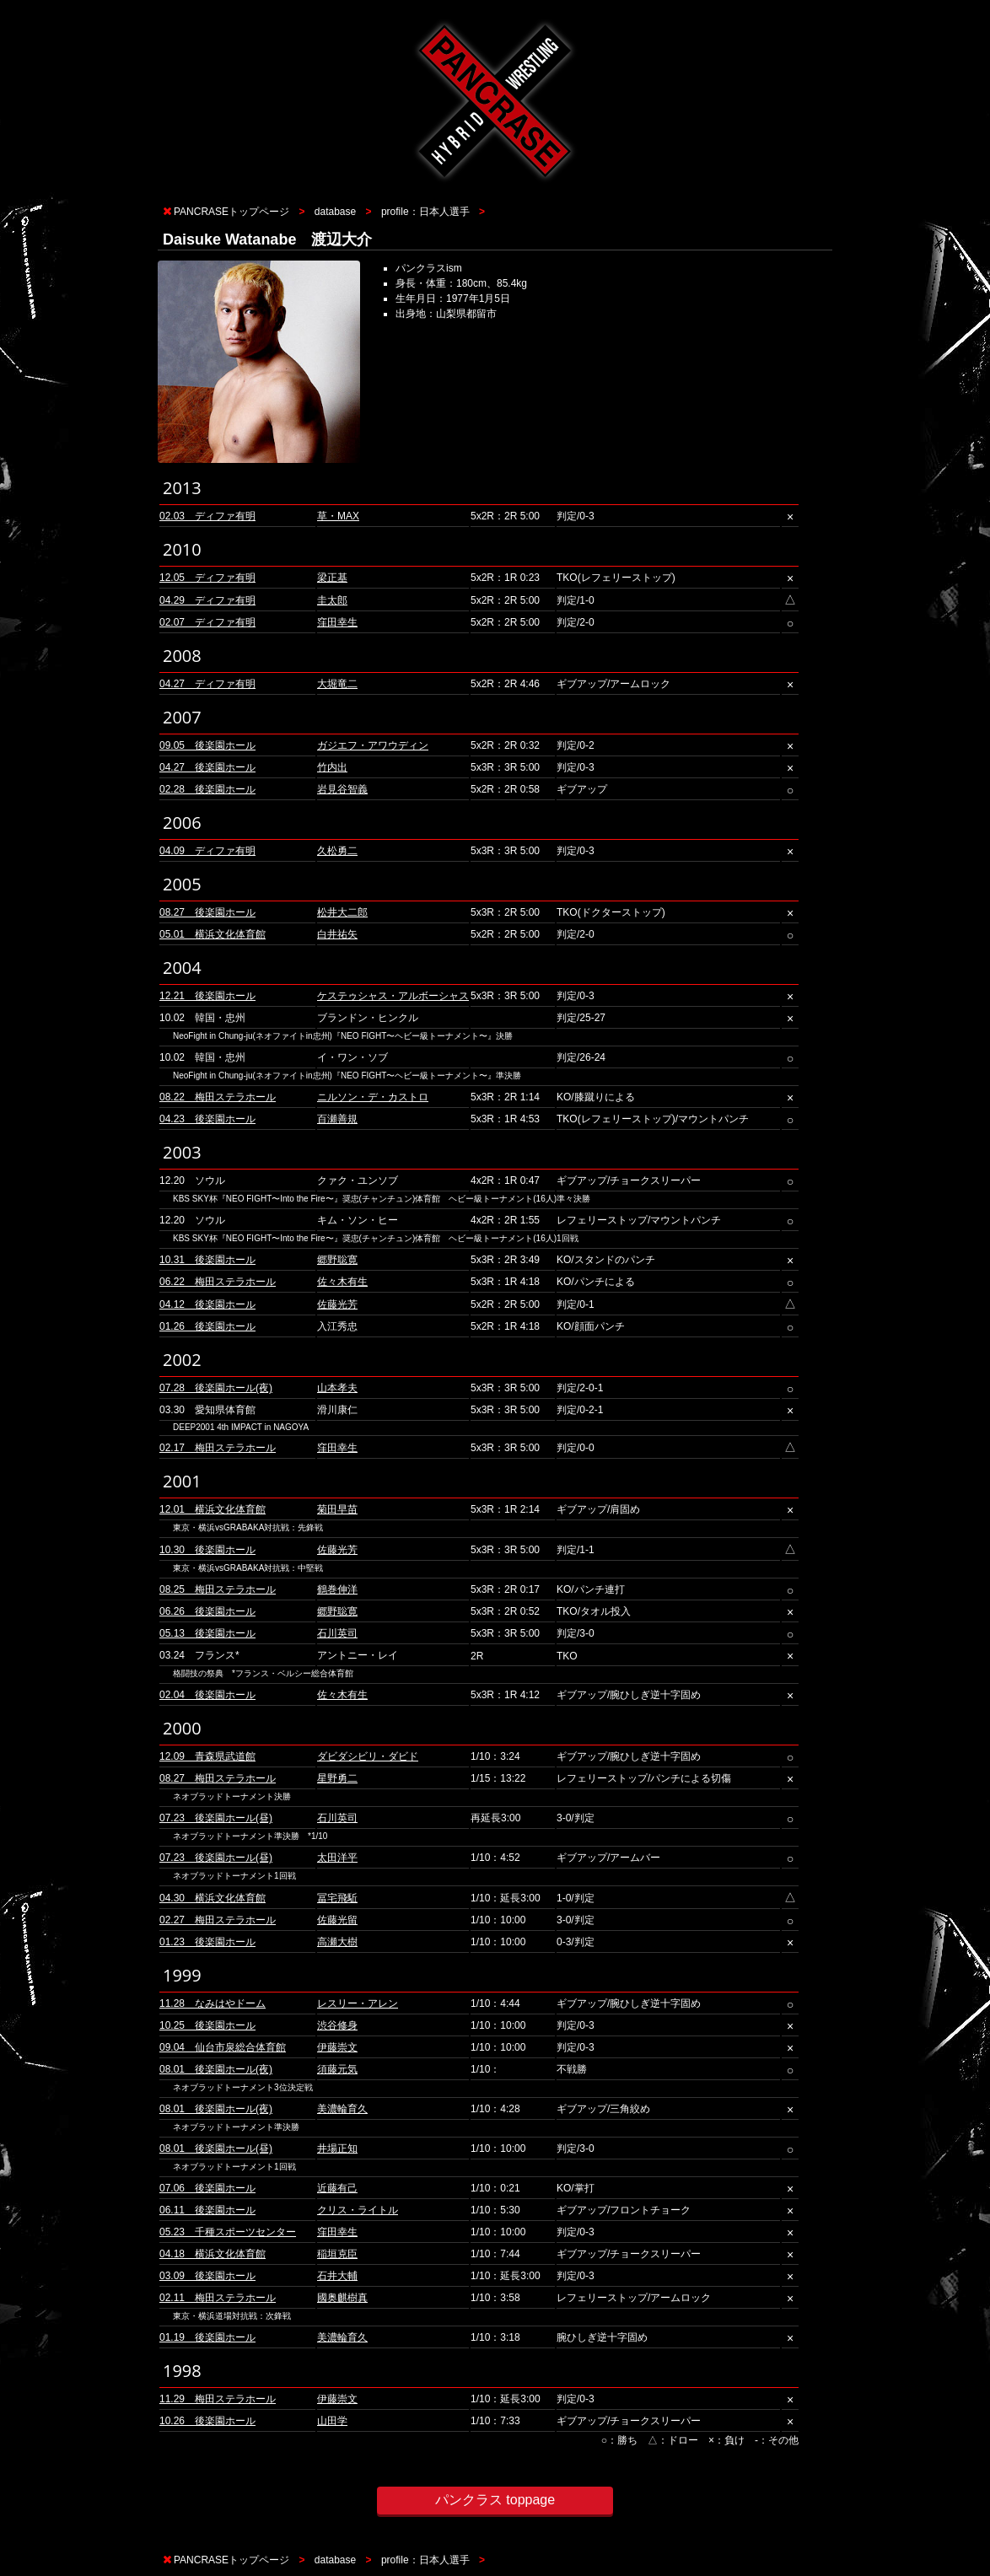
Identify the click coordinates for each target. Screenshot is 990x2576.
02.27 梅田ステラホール (217, 1920)
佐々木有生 (342, 1282)
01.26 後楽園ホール (207, 1326)
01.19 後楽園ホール (207, 2337)
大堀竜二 (337, 684)
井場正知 (337, 2148)
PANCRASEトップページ (231, 212)
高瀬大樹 (337, 1942)
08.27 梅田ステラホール (217, 1778)
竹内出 (332, 767)
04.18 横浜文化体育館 (212, 2254)
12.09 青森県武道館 (207, 1756)
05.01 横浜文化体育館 (212, 934)
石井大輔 (337, 2276)
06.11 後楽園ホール (207, 2210)
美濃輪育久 (342, 2109)
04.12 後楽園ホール (207, 1304)
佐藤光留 (337, 1920)
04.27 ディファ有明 (207, 684)
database (335, 212)
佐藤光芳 (337, 1304)
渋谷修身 (337, 2025)
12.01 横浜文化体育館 (212, 1509)
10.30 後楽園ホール (207, 1550)
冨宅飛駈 (337, 1898)
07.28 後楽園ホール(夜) (215, 1388)
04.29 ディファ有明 (207, 600)
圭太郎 (332, 600)
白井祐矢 (337, 934)
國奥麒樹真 (342, 2298)
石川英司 (337, 1633)
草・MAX (338, 516)
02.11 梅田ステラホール (217, 2298)
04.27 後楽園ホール (207, 767)
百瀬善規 (337, 1119)
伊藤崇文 (337, 2047)
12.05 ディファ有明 (207, 577)
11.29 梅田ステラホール (217, 2399)
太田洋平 (337, 1857)
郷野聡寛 (337, 1260)
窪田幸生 (337, 622)
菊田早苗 (337, 1509)
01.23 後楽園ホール (207, 1942)
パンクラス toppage (495, 2500)
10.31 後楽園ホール (207, 1260)
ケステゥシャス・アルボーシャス (393, 996)
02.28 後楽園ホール (207, 789)
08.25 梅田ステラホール (217, 1589)
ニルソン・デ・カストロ (372, 1097)
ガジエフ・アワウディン (372, 745)
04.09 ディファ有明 (207, 851)
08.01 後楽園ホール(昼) (215, 2148)
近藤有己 (337, 2188)
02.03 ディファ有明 (207, 516)
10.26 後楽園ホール (207, 2421)
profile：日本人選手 (425, 212)
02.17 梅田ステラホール (217, 1448)
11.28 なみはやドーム (212, 2003)
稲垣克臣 (337, 2254)
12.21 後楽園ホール (207, 996)
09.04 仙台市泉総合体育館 (222, 2047)
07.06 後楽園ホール (207, 2188)
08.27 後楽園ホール (207, 912)
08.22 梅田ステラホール (217, 1097)
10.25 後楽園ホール (207, 2025)
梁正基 (332, 577)
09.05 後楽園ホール (207, 745)
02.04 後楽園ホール (207, 1695)
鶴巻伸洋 (337, 1589)
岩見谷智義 (342, 789)
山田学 (332, 2421)
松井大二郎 (342, 912)
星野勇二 (337, 1778)
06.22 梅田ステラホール (217, 1282)
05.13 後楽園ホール (207, 1633)
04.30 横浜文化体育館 (212, 1898)
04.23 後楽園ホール (207, 1119)
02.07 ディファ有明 (207, 622)
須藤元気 (337, 2069)
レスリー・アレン (357, 2003)
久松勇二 (337, 851)
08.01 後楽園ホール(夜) (215, 2069)
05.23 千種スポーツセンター (227, 2232)
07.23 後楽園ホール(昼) (215, 1818)
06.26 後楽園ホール (207, 1611)
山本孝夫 (337, 1388)
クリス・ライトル (357, 2210)
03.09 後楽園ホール (207, 2276)
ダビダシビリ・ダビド (367, 1756)
